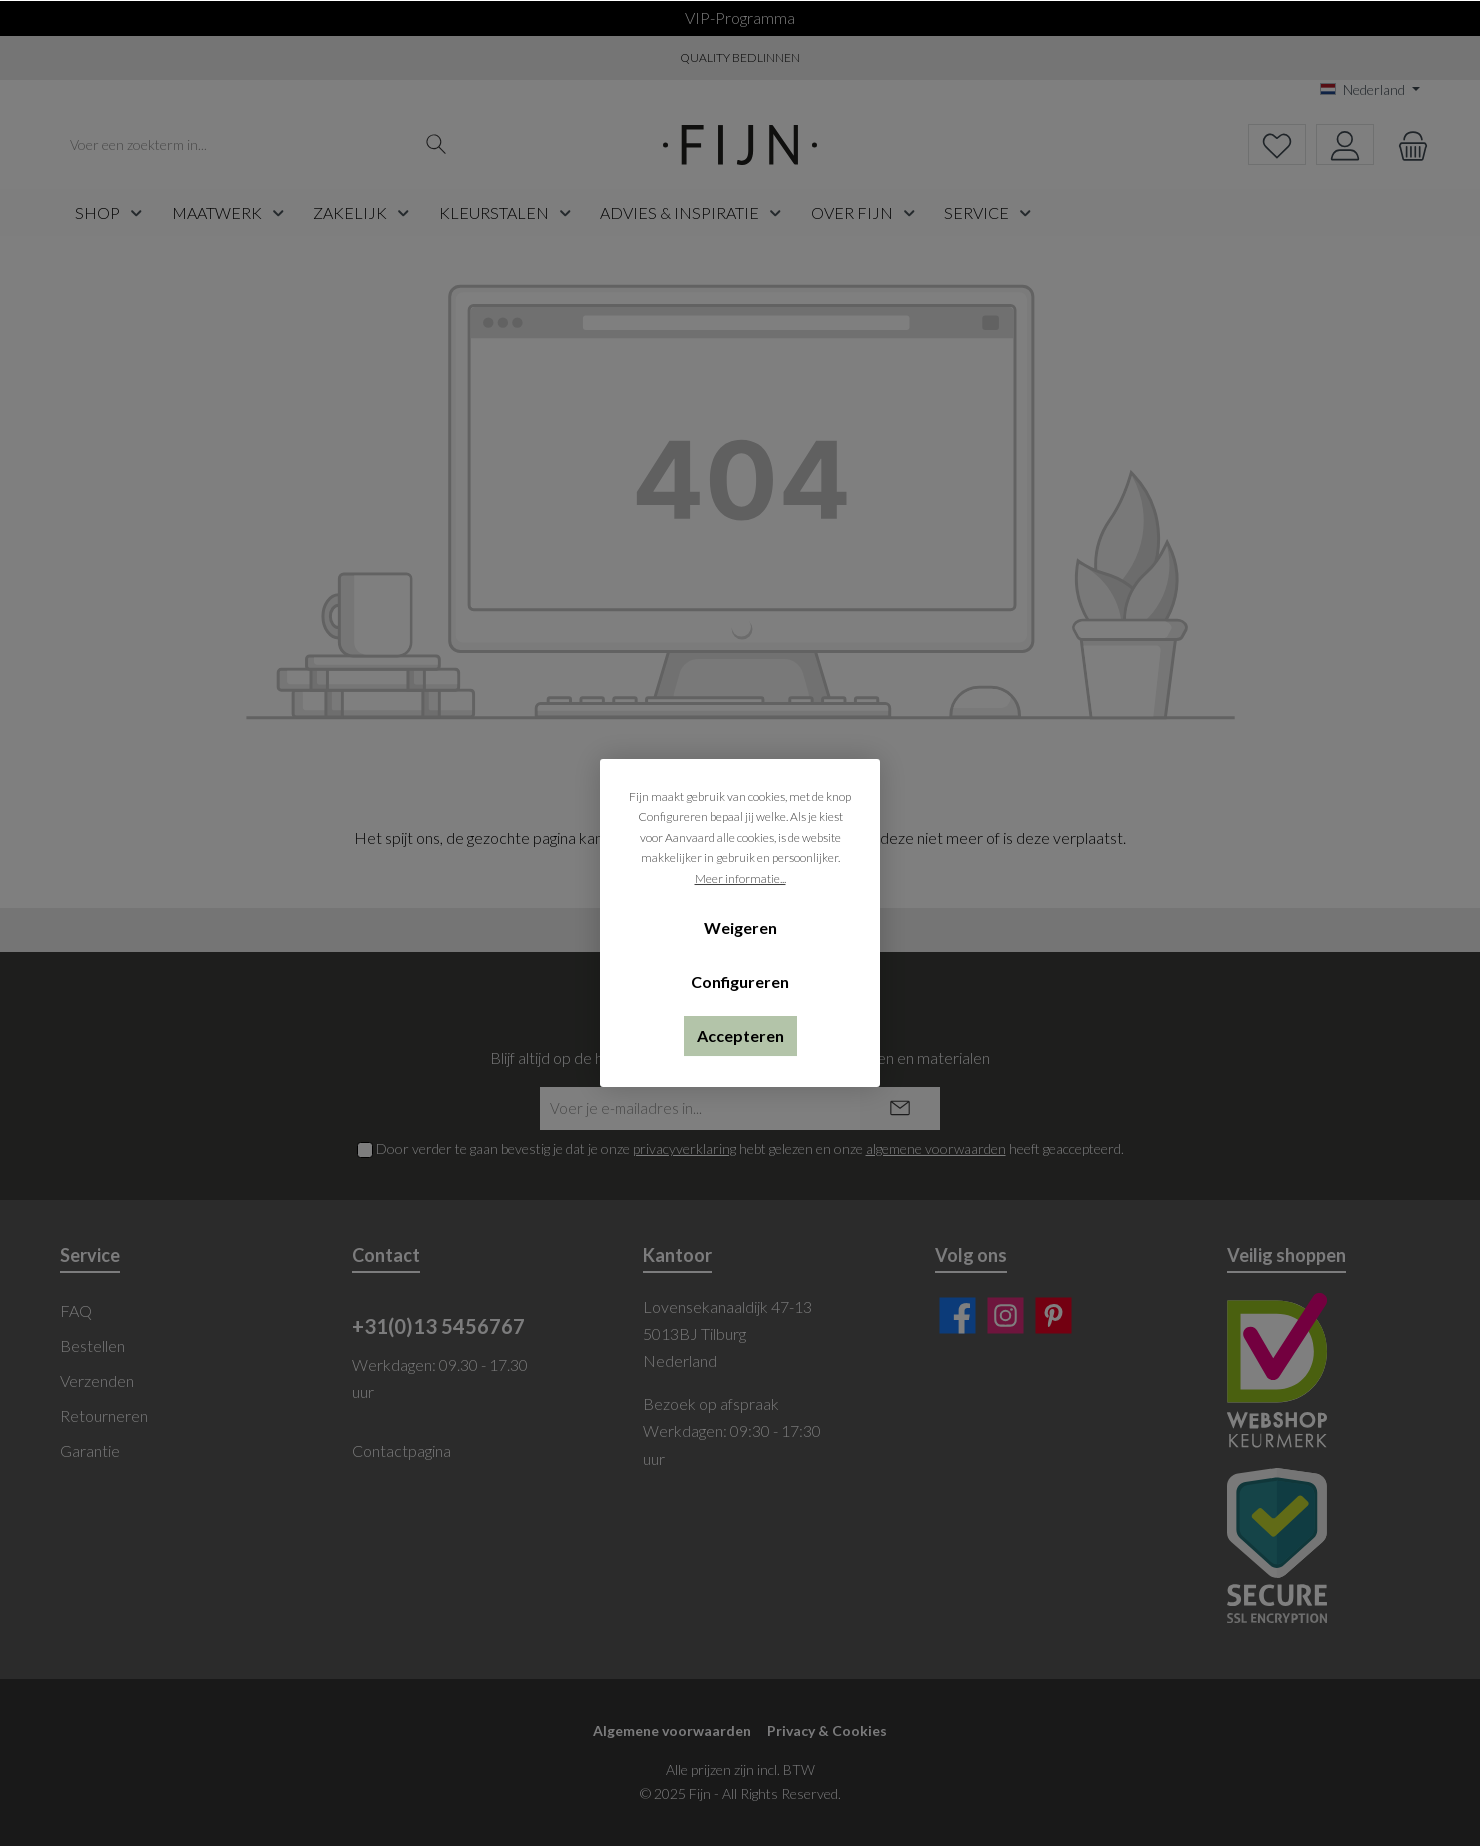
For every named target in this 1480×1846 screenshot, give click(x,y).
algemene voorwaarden (936, 1148)
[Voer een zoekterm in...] (237, 144)
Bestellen (92, 1345)
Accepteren (740, 1035)
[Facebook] (957, 1315)
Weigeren (740, 927)
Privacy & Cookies (827, 1730)
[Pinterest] (1053, 1315)
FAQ (76, 1310)
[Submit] (900, 1108)
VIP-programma (740, 17)
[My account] (1345, 144)
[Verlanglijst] (1277, 144)
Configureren (740, 981)
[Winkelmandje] (1407, 144)
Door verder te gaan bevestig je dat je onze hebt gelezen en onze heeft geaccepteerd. (750, 1148)
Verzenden (97, 1380)
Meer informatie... (740, 878)
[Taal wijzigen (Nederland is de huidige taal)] (1370, 90)
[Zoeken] (436, 144)
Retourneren (104, 1415)
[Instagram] (1005, 1315)
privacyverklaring (684, 1148)
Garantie (90, 1450)
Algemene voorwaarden (672, 1730)
